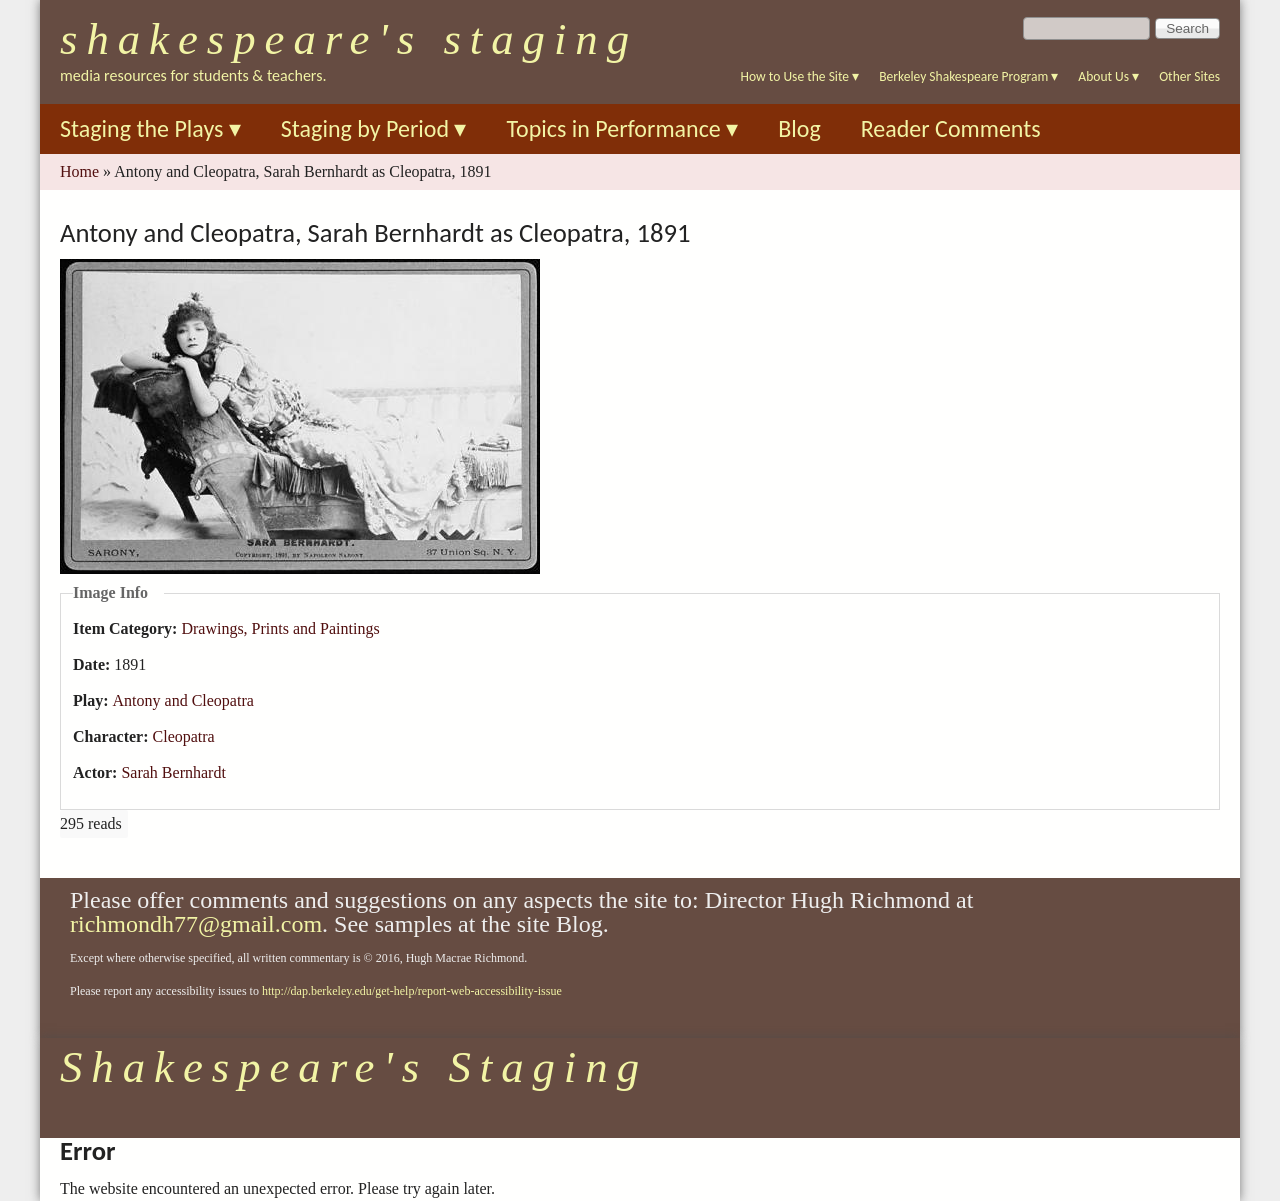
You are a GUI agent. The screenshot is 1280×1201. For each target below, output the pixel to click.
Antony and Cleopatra (183, 700)
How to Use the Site (800, 76)
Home (79, 171)
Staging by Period (374, 128)
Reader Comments (951, 128)
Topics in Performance (622, 128)
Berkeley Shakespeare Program (968, 76)
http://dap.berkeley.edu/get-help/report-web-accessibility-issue (412, 991)
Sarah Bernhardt (173, 772)
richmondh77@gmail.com (196, 924)
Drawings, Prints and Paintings (280, 628)
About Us (1108, 76)
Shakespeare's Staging (349, 39)
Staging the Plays (150, 128)
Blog (799, 128)
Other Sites (1189, 76)
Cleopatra (184, 736)
